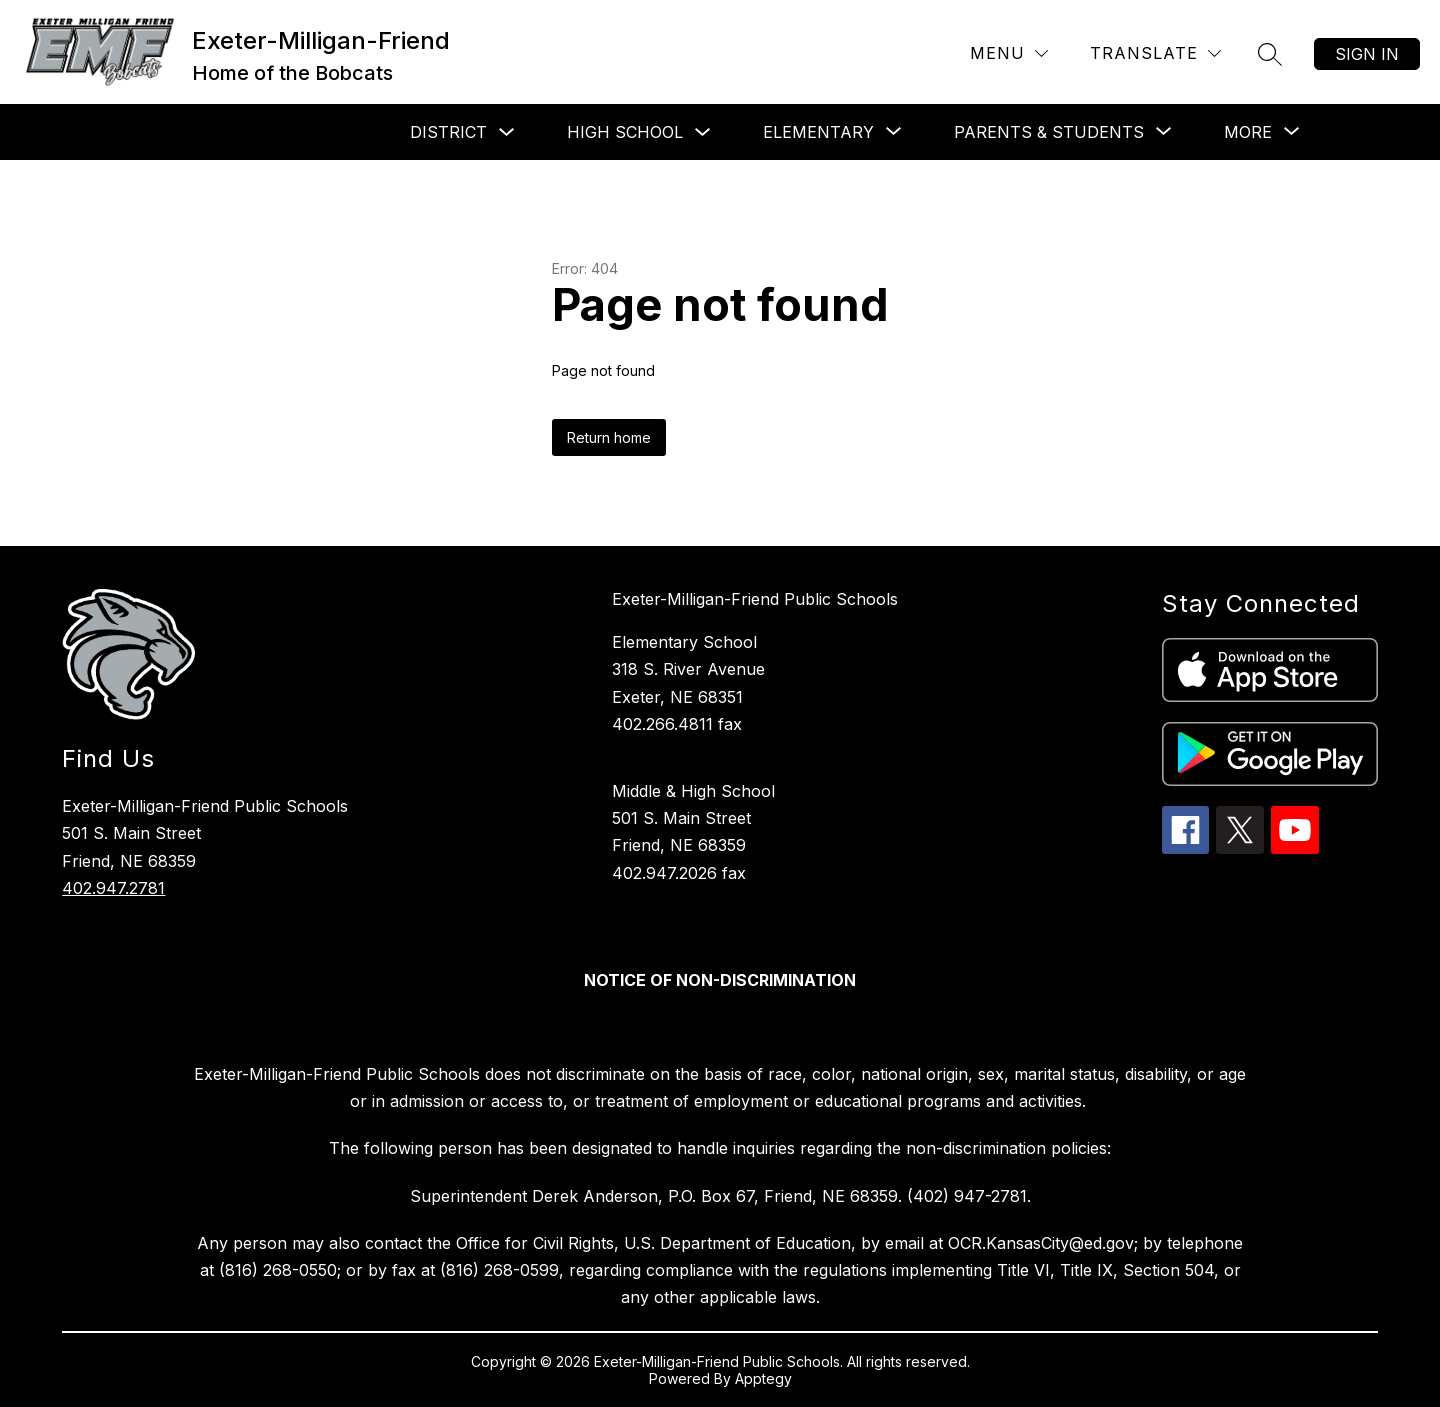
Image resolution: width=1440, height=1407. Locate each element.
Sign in (1367, 54)
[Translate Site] (1155, 53)
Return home (609, 437)
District (448, 132)
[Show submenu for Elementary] (818, 132)
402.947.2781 (113, 888)
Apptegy (763, 1378)
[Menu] (1009, 53)
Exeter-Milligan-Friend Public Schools (755, 599)
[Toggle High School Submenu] (703, 132)
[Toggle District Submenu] (507, 132)
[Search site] (1270, 54)
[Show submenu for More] (1248, 132)
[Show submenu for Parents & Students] (1049, 132)
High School (625, 132)
